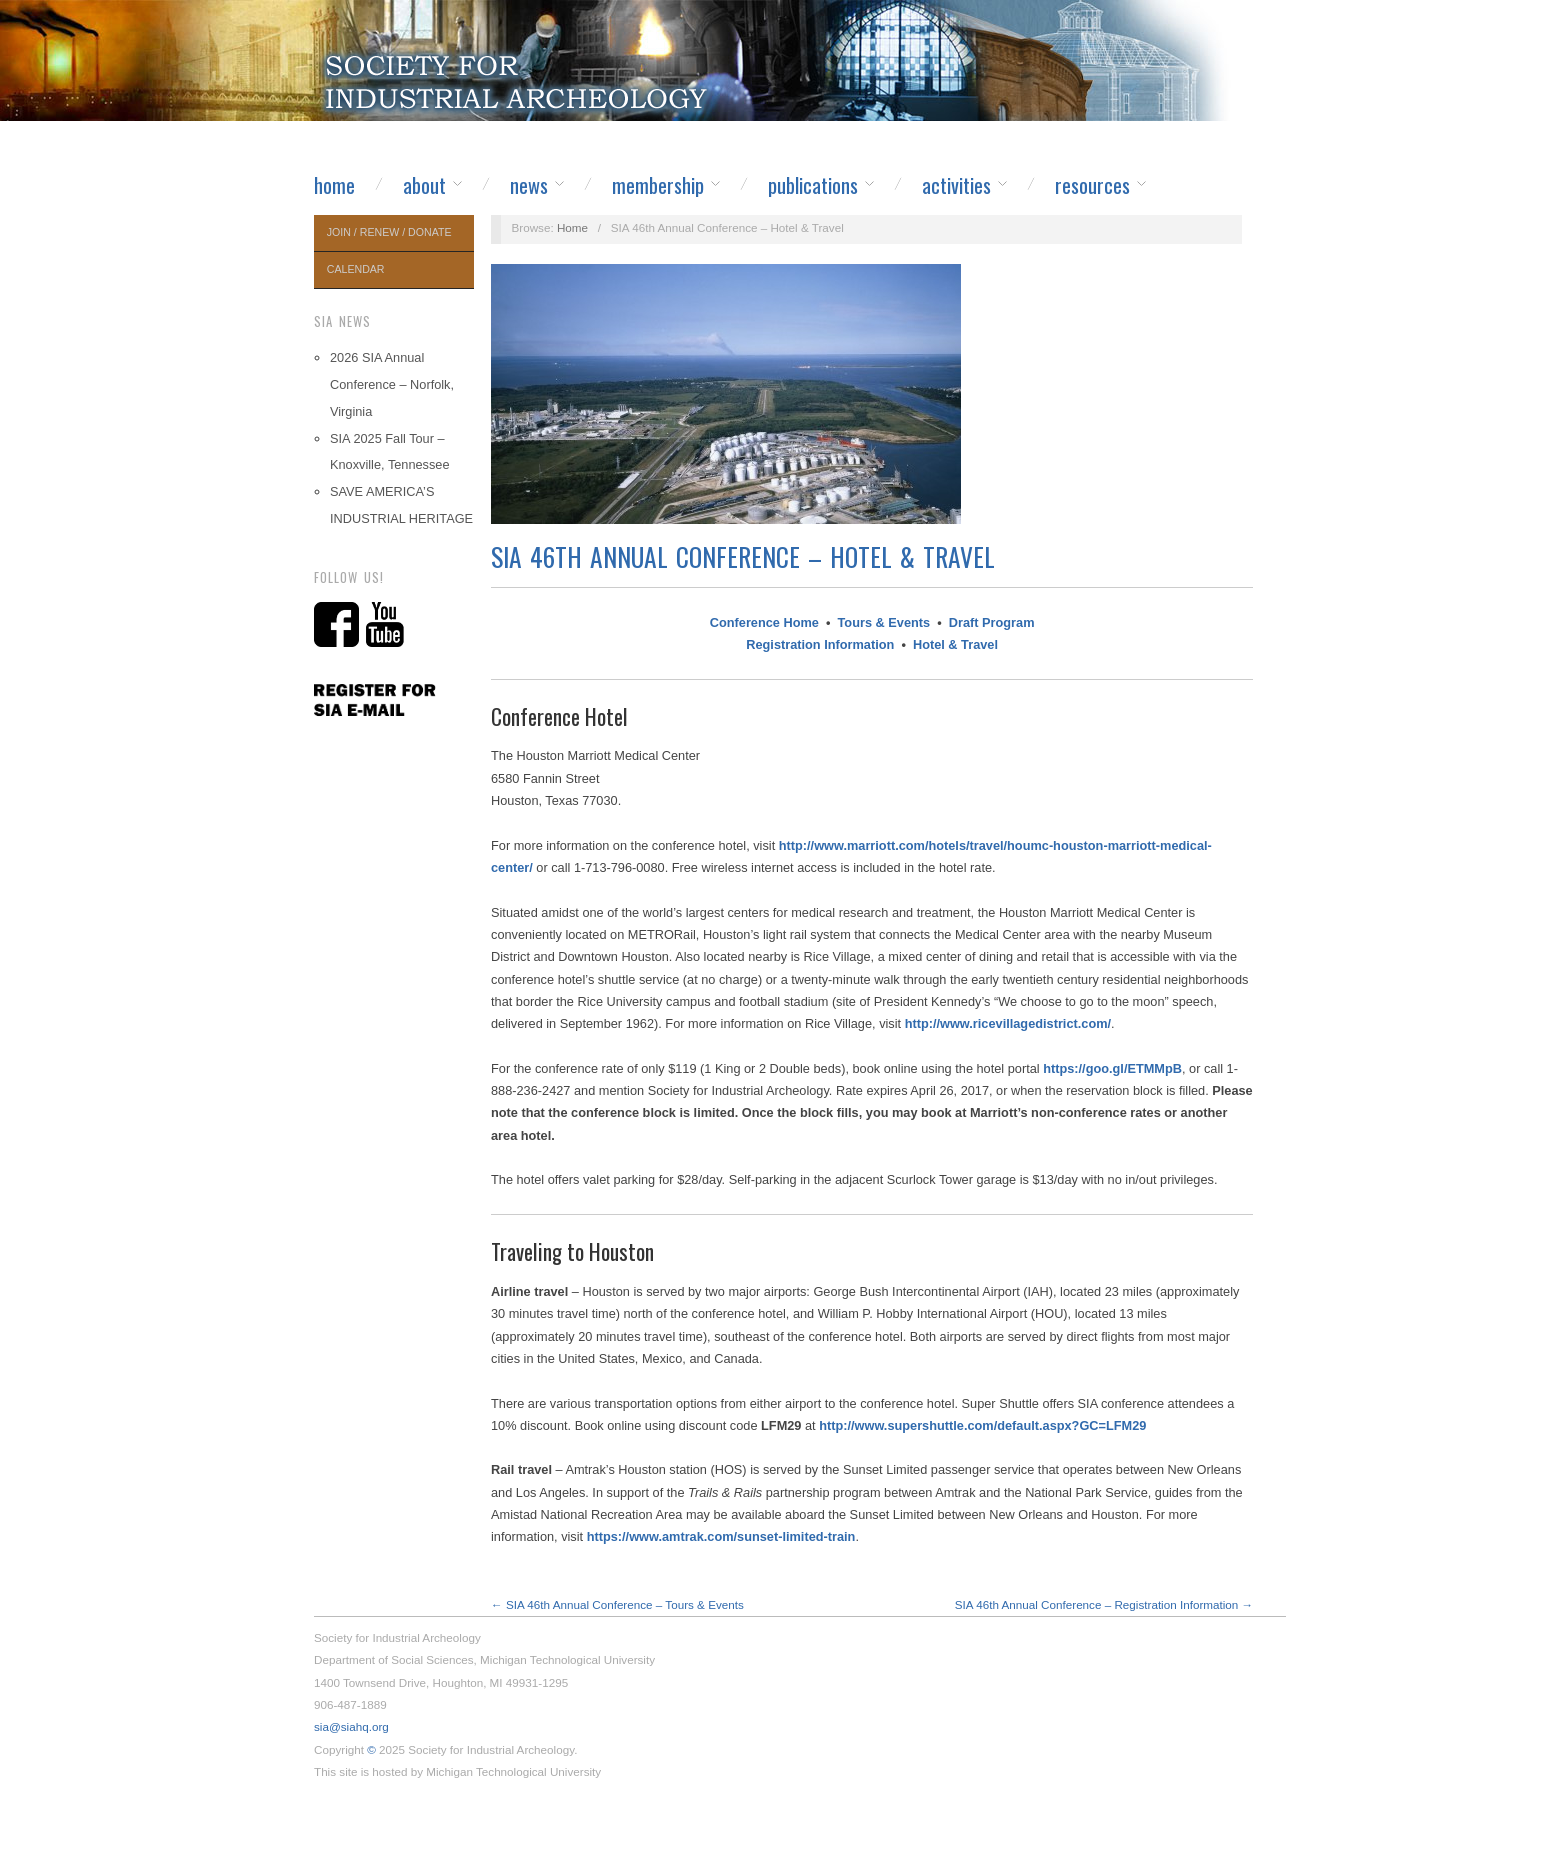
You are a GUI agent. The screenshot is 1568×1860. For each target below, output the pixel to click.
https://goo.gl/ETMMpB (1112, 1068)
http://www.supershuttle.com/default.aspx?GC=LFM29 (982, 1425)
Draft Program (992, 622)
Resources (1092, 185)
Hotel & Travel (955, 644)
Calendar (356, 269)
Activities (956, 185)
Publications (813, 185)
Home (334, 185)
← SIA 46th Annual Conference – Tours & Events (617, 1604)
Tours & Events (884, 622)
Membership (658, 185)
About (424, 185)
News (529, 185)
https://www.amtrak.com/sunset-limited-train (721, 1536)
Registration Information (820, 644)
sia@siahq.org (351, 1726)
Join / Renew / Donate (389, 232)
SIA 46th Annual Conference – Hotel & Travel (743, 556)
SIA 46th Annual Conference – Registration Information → (1104, 1604)
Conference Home (764, 622)
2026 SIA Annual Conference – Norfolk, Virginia (392, 384)
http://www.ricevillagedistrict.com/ (1008, 1023)
